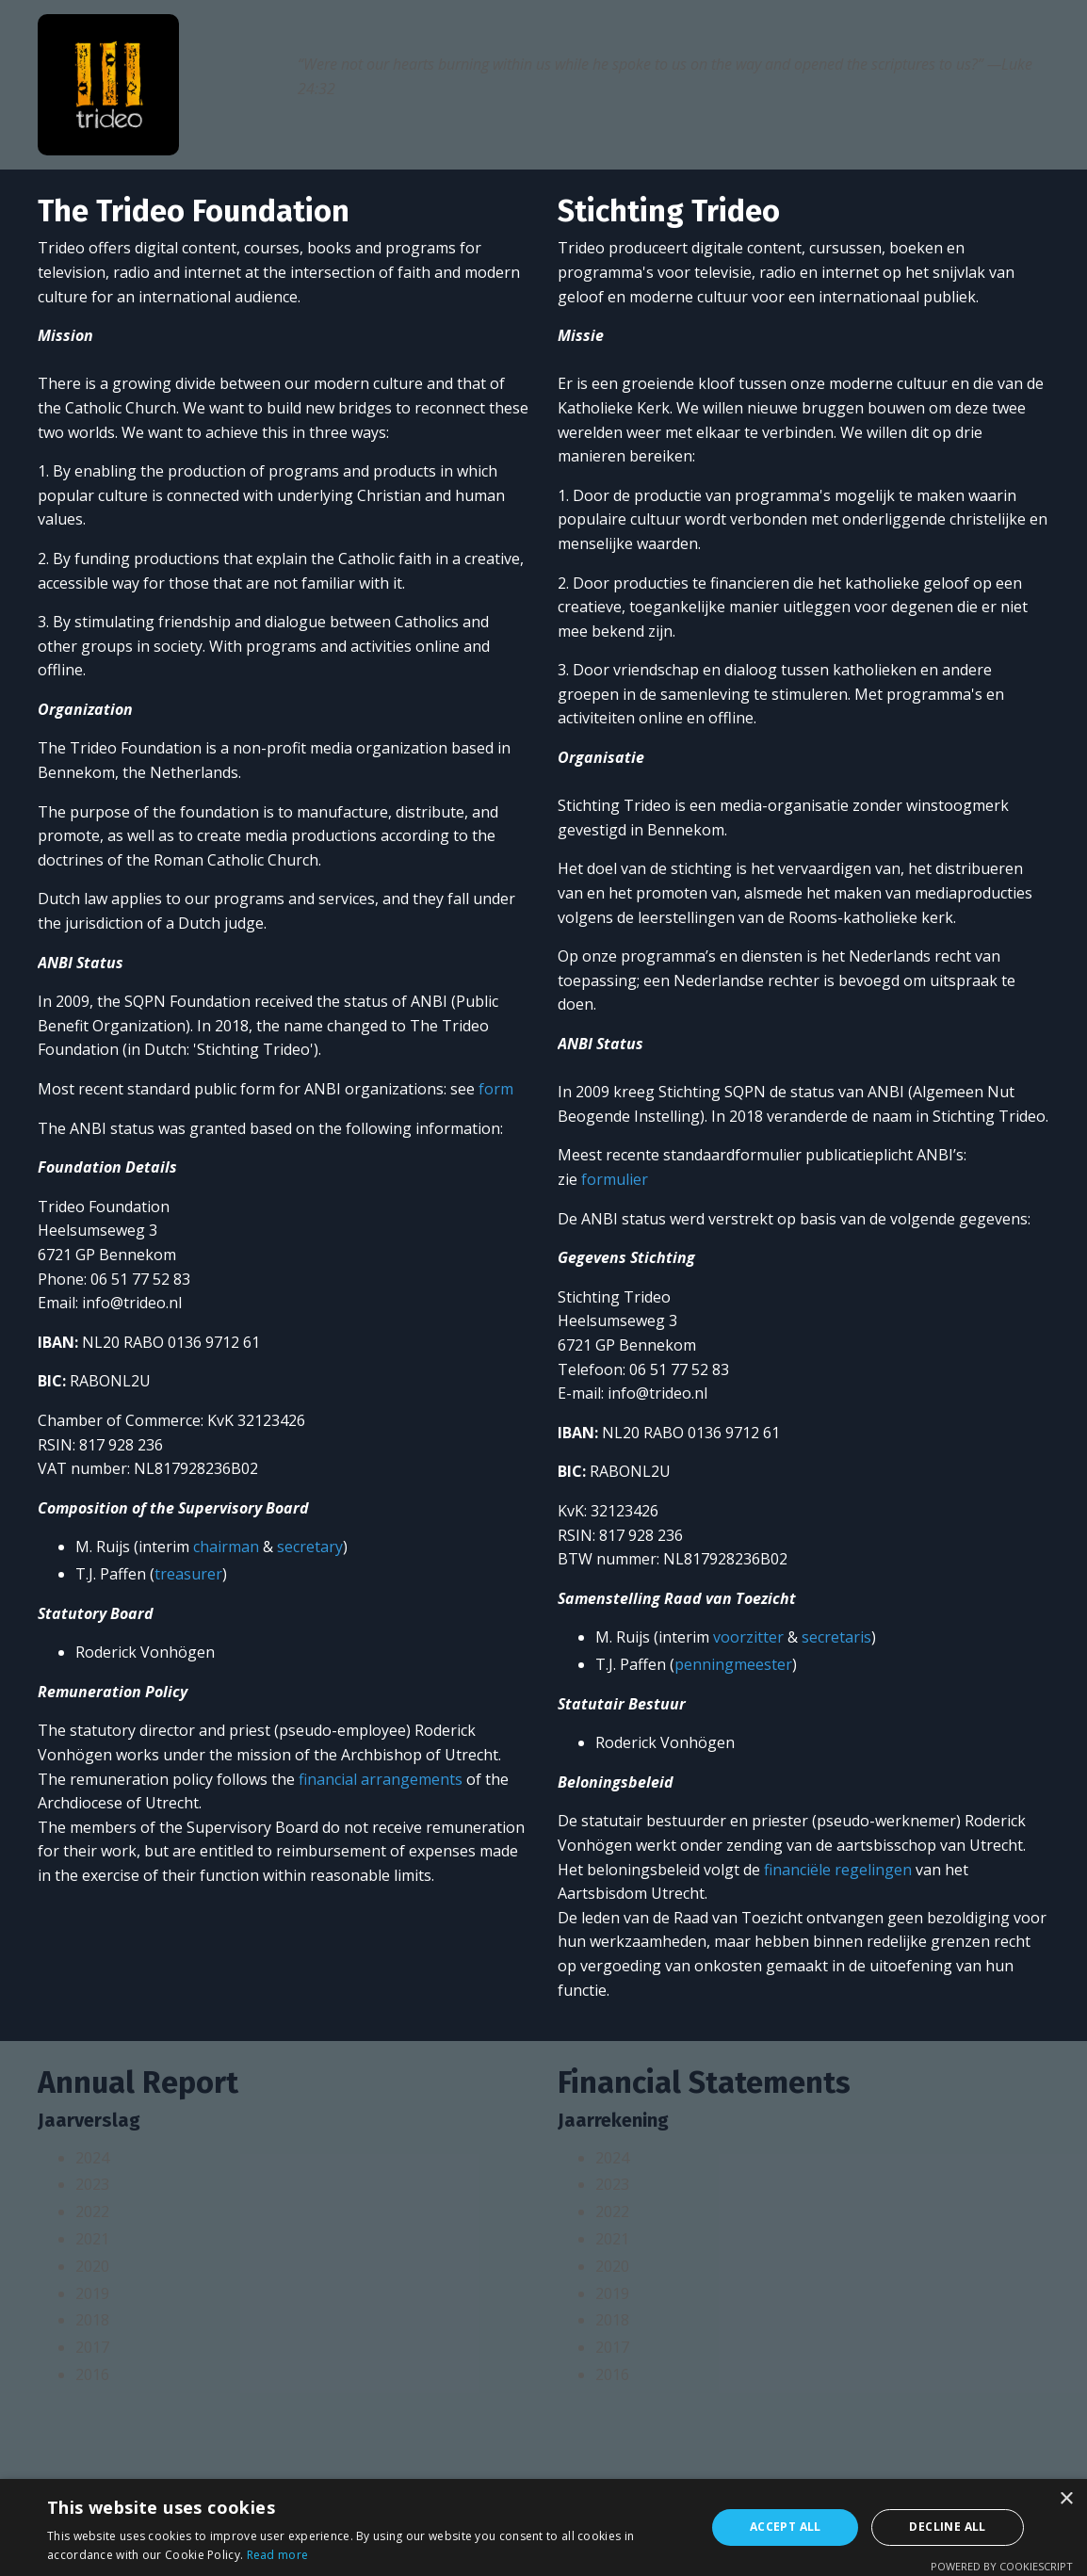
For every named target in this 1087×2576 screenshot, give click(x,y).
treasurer (188, 1573)
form (496, 1088)
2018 (92, 2319)
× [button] (1066, 2499)
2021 (92, 2238)
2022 (92, 2211)
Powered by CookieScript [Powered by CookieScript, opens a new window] (1002, 2566)
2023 (92, 2184)
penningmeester (733, 1664)
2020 (92, 2266)
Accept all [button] (785, 2527)
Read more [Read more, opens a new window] (278, 2555)
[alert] (543, 2527)
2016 (92, 2374)
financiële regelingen (838, 1869)
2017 (92, 2347)
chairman (226, 1546)
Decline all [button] (947, 2527)
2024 (92, 2157)
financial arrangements (380, 1779)
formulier (614, 1179)
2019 (92, 2293)
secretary (310, 1546)
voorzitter (748, 1637)
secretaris (836, 1637)
